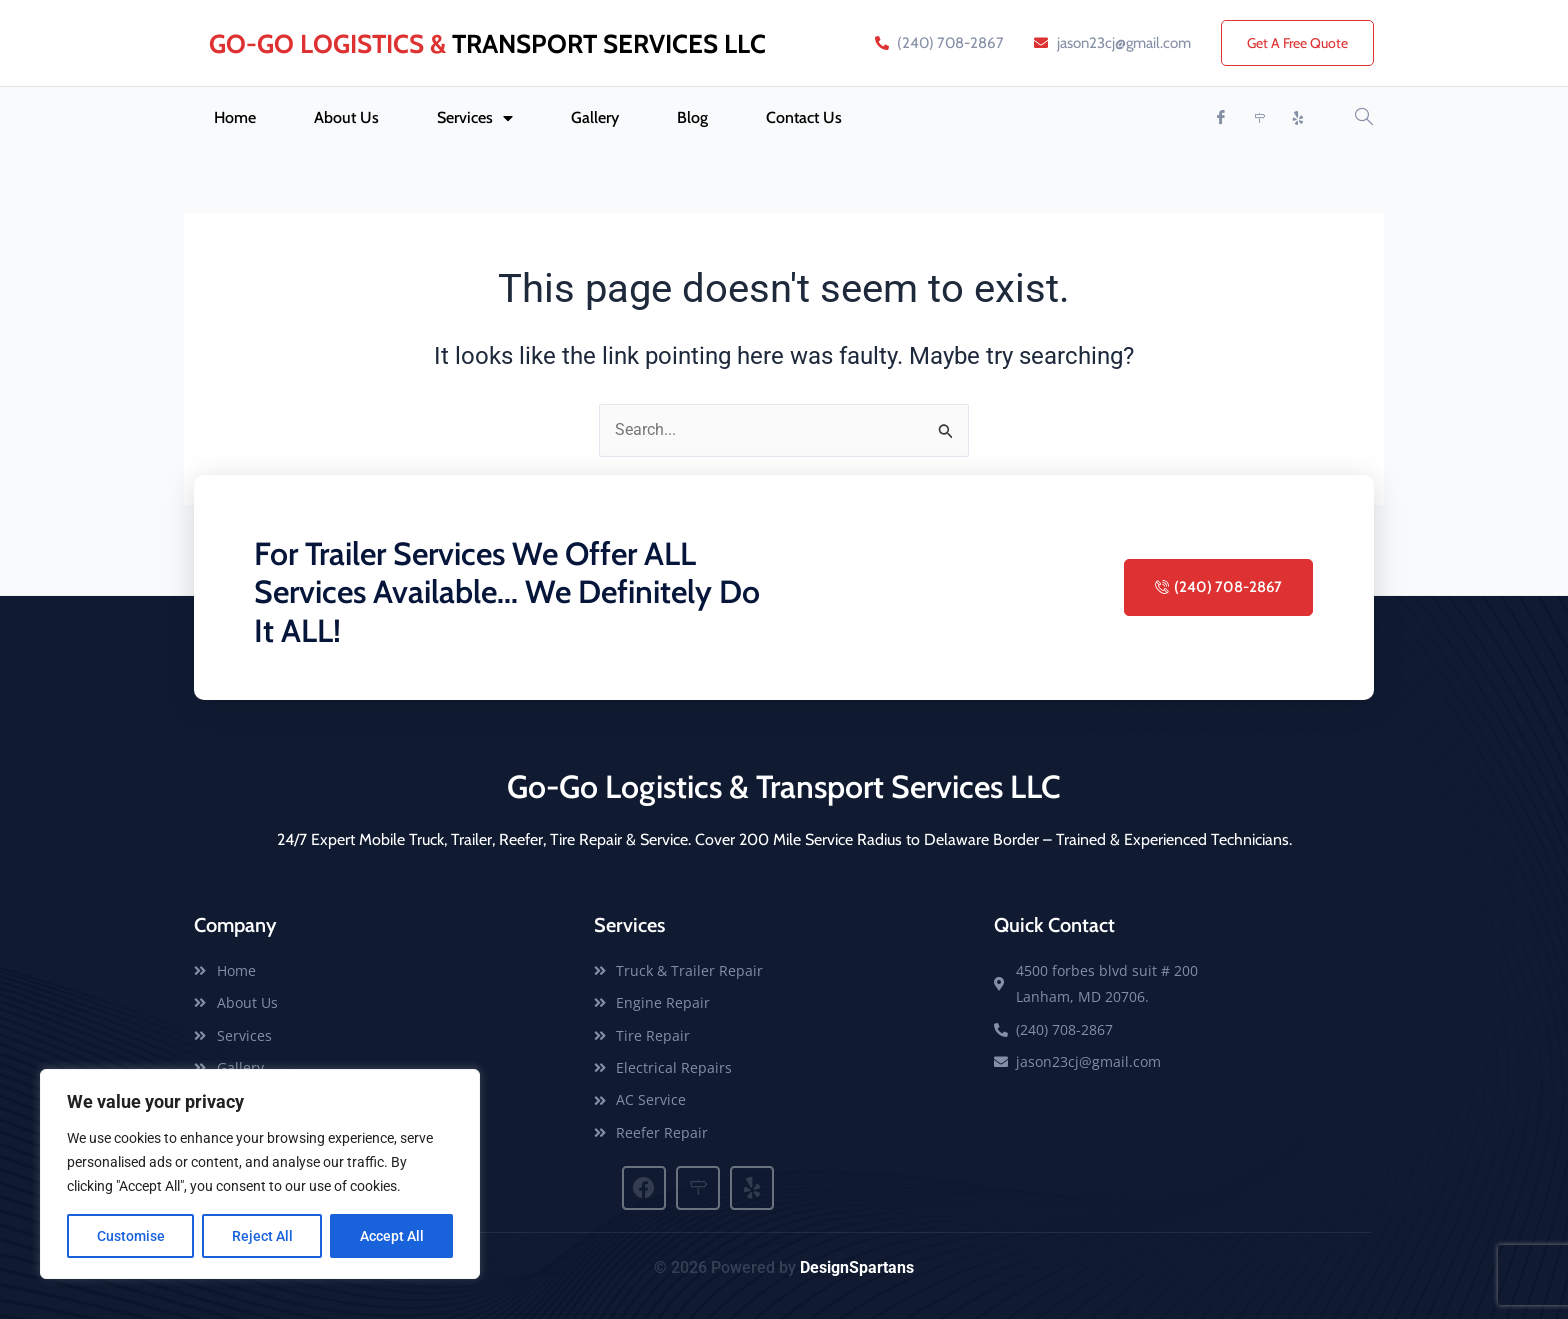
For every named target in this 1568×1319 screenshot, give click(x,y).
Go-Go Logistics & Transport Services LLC (784, 786)
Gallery (595, 117)
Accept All (392, 1236)
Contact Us (804, 117)
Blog (692, 117)
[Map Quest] (1260, 118)
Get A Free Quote (1297, 43)
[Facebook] (1221, 118)
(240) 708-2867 (1218, 587)
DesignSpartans (857, 1267)
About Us (346, 117)
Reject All (262, 1236)
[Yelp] (1299, 118)
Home (235, 117)
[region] (260, 1174)
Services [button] (475, 118)
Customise (131, 1236)
